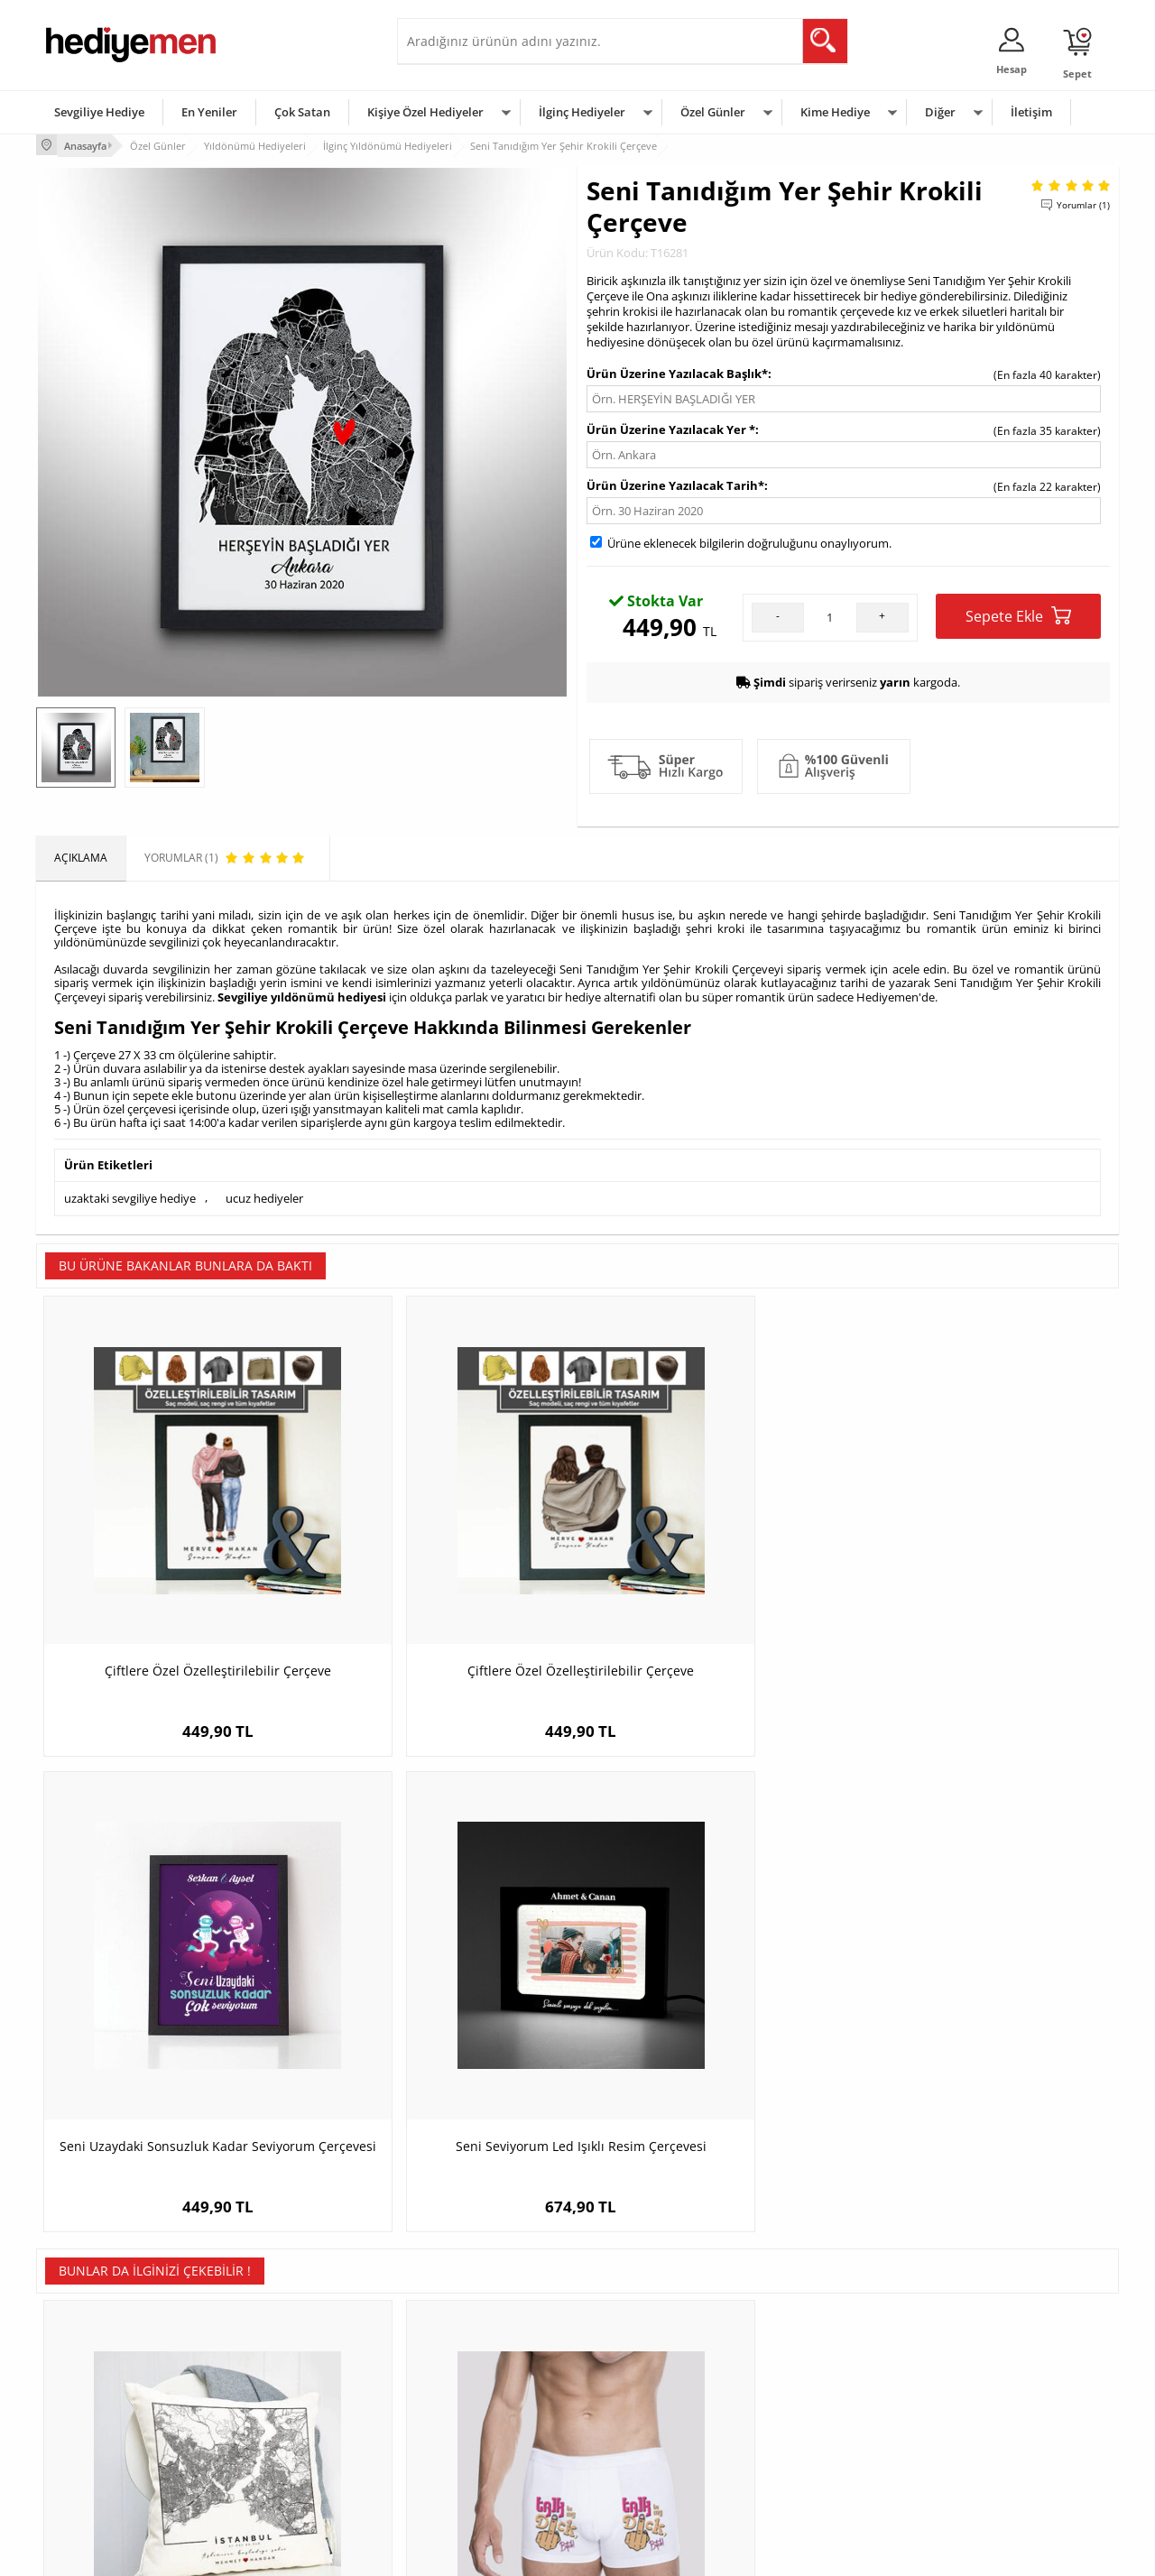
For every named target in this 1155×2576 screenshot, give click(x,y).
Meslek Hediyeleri (271, 2476)
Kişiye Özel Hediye (272, 2341)
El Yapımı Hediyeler (274, 2422)
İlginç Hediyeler (582, 112)
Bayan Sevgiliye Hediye (464, 2449)
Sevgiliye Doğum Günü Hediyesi (486, 2395)
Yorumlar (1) (1083, 203)
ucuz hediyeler (264, 1193)
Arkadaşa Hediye (810, 2449)
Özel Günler (712, 112)
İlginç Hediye (799, 2476)
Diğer (940, 112)
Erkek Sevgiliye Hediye (462, 2422)
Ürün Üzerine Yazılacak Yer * (671, 427)
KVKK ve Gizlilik (82, 2449)
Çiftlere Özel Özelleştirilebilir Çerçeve (172, 1569)
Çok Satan (302, 112)
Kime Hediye (835, 112)
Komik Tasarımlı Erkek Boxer (442, 2006)
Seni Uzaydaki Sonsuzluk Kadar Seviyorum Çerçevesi (713, 1578)
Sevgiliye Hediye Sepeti (464, 2368)
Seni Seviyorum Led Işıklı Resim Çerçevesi (983, 1578)
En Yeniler (209, 112)
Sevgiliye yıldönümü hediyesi (301, 994)
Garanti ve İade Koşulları (106, 2422)
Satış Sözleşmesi (87, 2395)
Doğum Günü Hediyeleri (647, 2368)
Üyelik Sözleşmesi (90, 2368)
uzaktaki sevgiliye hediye (130, 1193)
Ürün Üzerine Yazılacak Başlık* (677, 371)
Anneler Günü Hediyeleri (648, 2422)
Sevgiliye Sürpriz (267, 2449)
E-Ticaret (522, 2553)
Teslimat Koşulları (89, 2341)
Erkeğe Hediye (803, 2341)
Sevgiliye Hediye (99, 112)
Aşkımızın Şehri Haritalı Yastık (172, 2006)
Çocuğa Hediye (805, 2395)
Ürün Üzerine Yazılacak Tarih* (675, 483)
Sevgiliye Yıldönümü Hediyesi (479, 2476)
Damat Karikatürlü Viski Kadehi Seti (984, 2006)
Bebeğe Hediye (805, 2422)
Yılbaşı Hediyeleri (630, 2395)
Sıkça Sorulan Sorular (98, 2476)
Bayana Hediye (805, 2368)
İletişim (1031, 112)
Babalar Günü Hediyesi (644, 2476)
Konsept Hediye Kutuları (466, 2341)
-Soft (483, 2553)
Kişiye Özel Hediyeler (425, 112)
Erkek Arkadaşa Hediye (284, 2368)
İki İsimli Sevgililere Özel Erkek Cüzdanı (713, 2015)
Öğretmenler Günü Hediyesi (657, 2449)
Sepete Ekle (1018, 613)
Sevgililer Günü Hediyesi (647, 2341)
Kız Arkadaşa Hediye (277, 2395)
